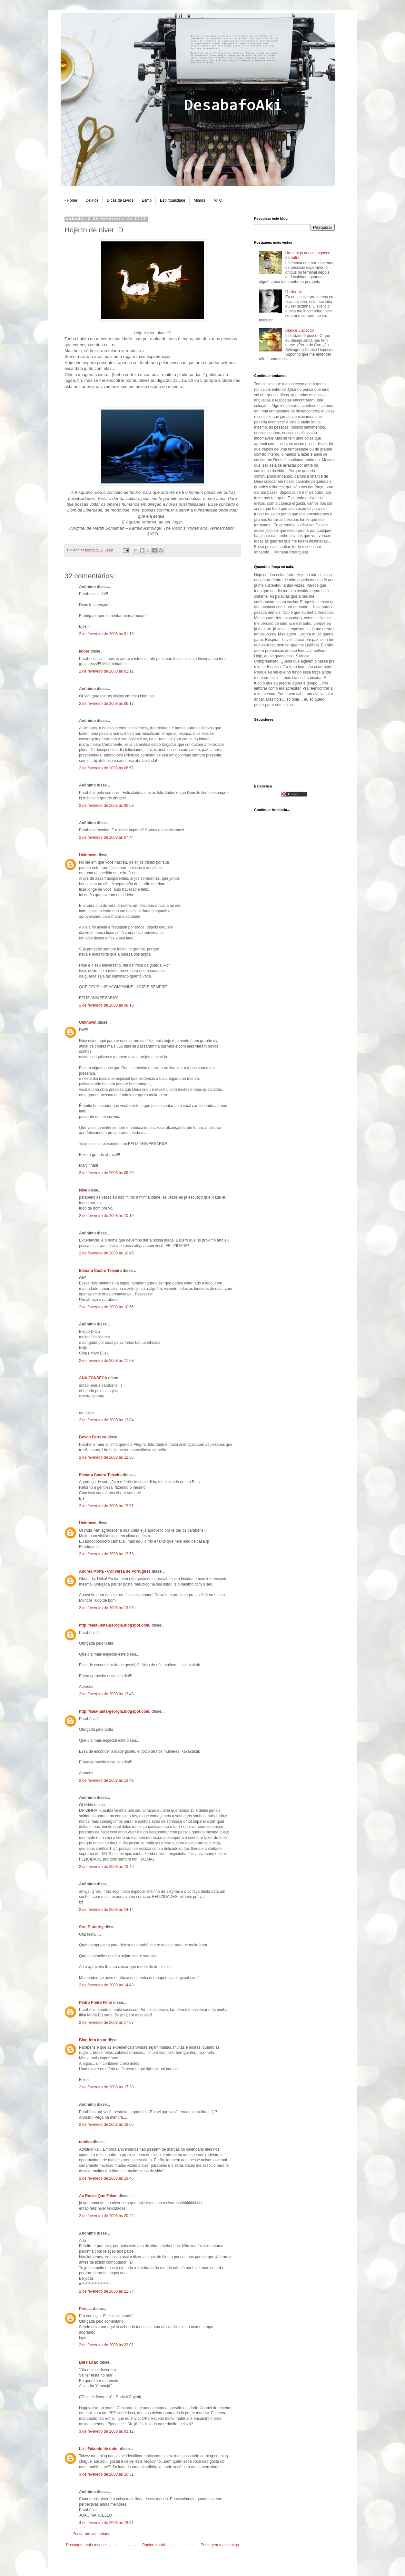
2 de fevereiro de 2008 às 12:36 (106, 1457)
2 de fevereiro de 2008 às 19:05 (106, 2124)
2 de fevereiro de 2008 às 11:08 (106, 1360)
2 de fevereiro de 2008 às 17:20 (106, 2087)
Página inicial (153, 2545)
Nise (83, 1190)
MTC (217, 200)
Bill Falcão (88, 2362)
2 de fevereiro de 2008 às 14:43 (106, 1985)
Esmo (147, 200)
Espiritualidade (172, 200)
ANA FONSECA (93, 1378)
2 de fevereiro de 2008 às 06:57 (106, 768)
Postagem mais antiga (220, 2545)
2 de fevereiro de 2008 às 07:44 (106, 837)
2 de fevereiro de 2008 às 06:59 (106, 805)
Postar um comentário (91, 2533)
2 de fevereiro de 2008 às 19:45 (106, 2178)
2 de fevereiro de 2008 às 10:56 (106, 1307)
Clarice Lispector (299, 330)
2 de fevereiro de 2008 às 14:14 (106, 1909)
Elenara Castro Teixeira (100, 1270)
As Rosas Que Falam (98, 2196)
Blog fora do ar (92, 2040)
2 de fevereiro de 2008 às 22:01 (106, 2345)
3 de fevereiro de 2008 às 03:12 (106, 2431)
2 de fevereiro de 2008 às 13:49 (106, 1694)
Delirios (91, 200)
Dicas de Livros (120, 200)
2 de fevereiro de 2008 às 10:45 (106, 1253)
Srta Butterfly (91, 1927)
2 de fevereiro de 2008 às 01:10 (106, 634)
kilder (84, 651)
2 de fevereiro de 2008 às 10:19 (106, 1215)
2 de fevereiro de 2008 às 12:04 (106, 1420)
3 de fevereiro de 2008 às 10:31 (106, 2474)
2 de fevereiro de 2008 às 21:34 (106, 2291)
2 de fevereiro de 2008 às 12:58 (106, 1554)
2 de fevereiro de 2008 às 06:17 (106, 703)
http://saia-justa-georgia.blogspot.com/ (114, 1625)
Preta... (85, 2309)
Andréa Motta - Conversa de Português (115, 1571)
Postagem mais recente (86, 2545)
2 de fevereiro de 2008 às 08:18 (106, 1005)
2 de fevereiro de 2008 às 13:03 (106, 1608)
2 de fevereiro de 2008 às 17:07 (106, 2022)
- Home (70, 200)
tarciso (85, 2142)
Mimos (199, 200)
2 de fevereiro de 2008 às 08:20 (106, 1173)
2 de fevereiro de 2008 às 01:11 (106, 671)
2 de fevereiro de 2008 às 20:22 (106, 2216)
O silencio (293, 291)
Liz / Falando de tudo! (99, 2449)
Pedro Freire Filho (95, 2002)
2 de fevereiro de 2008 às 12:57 (106, 1506)
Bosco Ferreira (92, 1437)
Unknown (87, 855)
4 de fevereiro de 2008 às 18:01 (106, 2522)
